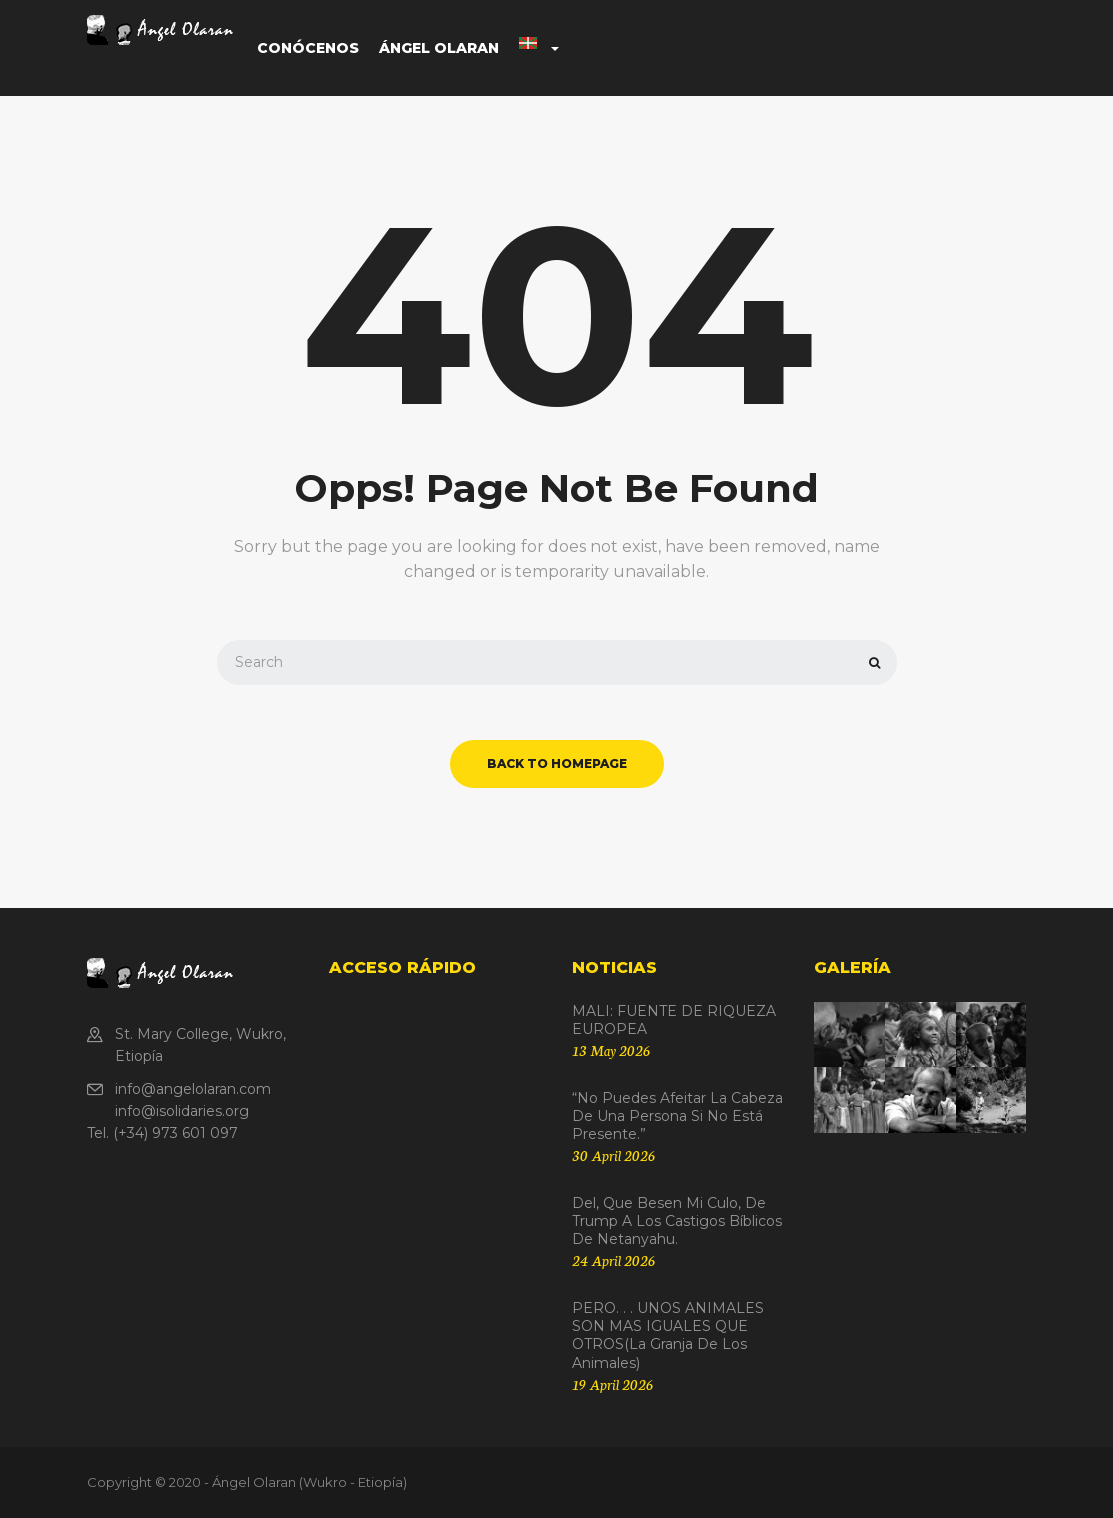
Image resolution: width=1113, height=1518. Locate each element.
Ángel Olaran (439, 48)
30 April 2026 (613, 1155)
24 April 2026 (613, 1260)
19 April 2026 (612, 1384)
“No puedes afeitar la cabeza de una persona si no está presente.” (677, 1116)
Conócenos (308, 48)
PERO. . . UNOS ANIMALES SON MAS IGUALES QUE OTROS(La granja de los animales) (668, 1335)
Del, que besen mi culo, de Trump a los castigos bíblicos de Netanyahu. (677, 1221)
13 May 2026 (611, 1050)
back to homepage (557, 763)
